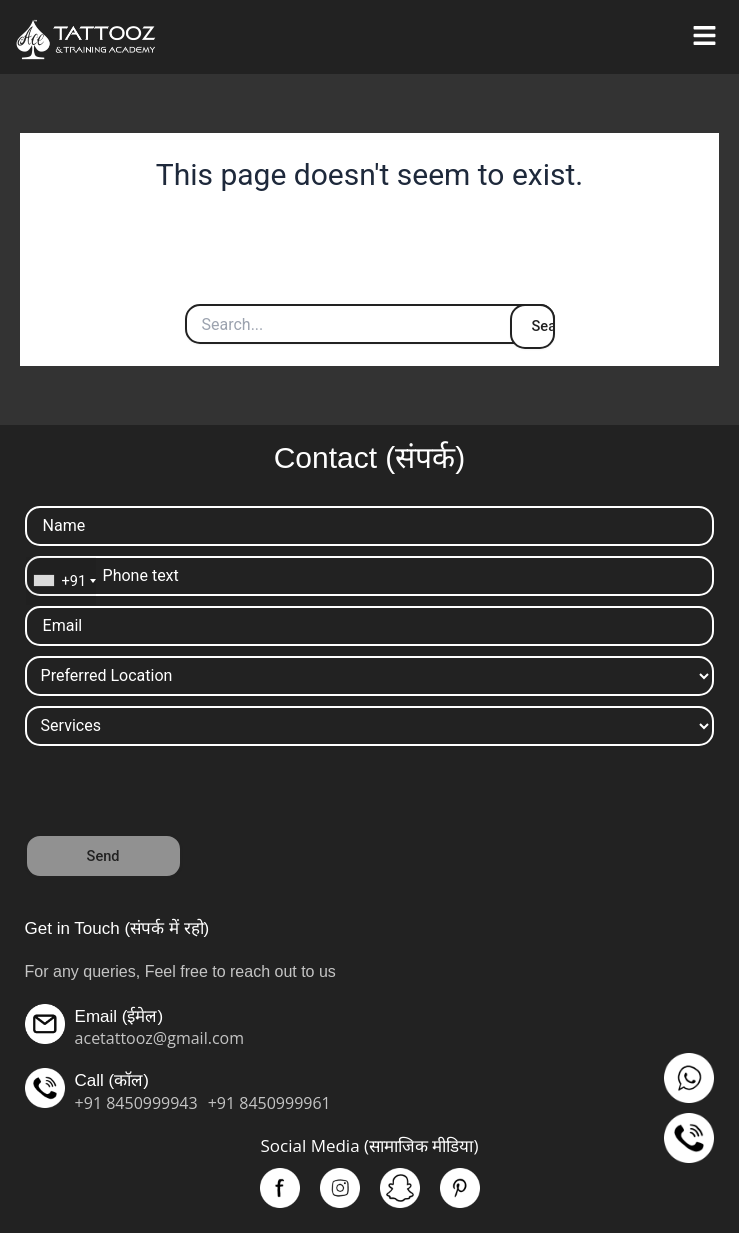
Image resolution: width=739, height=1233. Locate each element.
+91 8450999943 (136, 1103)
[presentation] (177, 795)
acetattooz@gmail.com (159, 1038)
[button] (704, 37)
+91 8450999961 (269, 1103)
